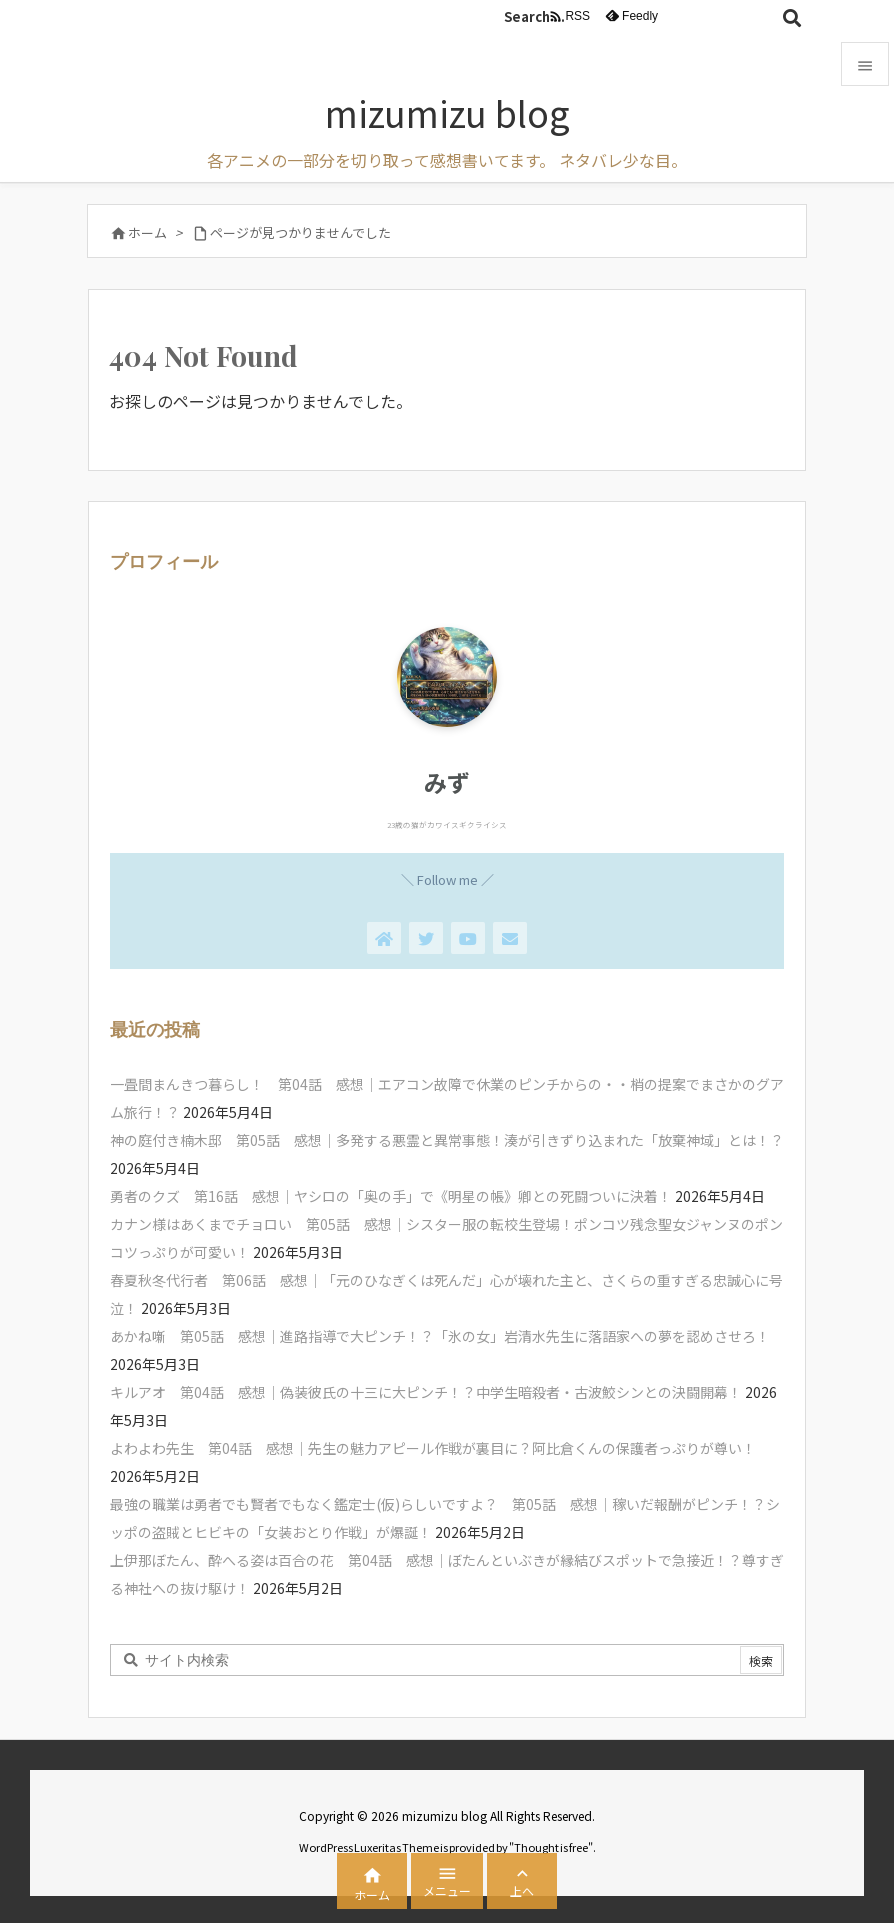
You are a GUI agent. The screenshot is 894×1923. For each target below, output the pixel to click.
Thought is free (551, 1847)
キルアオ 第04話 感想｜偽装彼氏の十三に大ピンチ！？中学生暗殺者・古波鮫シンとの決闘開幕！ (426, 1392)
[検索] (792, 17)
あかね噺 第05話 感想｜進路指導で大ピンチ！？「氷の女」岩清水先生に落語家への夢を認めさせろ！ (440, 1336)
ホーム (147, 232)
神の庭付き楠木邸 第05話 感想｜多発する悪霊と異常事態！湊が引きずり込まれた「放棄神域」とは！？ (447, 1140)
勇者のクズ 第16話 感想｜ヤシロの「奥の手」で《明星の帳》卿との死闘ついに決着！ (391, 1196)
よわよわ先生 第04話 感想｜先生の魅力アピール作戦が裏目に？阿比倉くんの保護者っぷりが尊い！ (433, 1448)
